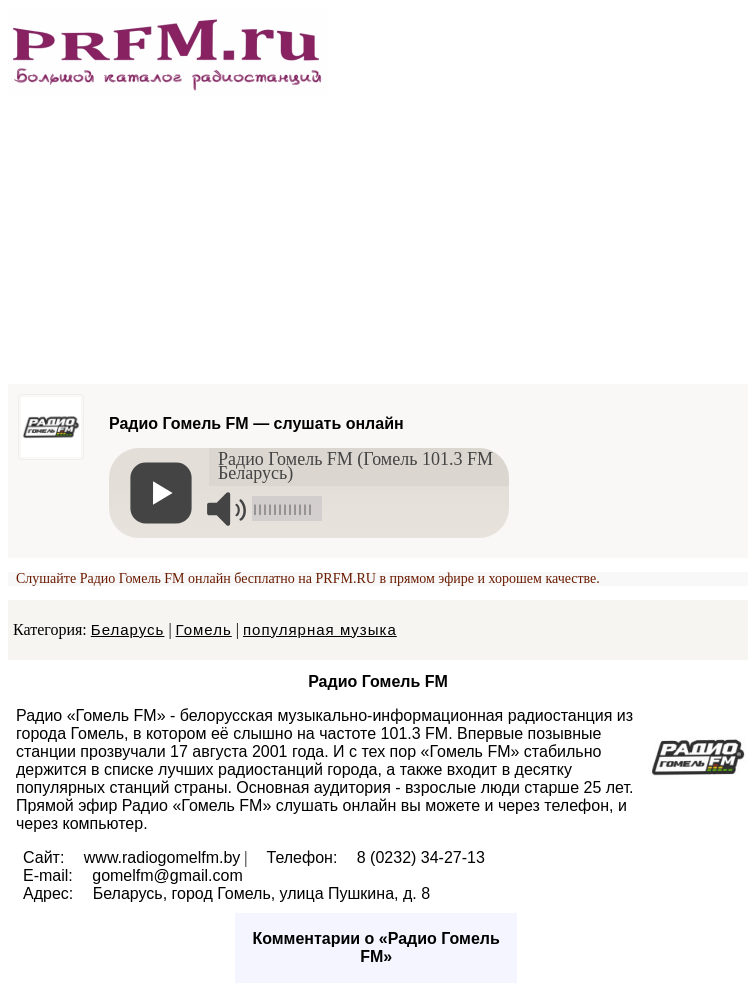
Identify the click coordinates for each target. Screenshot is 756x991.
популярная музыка (320, 629)
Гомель (204, 629)
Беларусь (128, 629)
